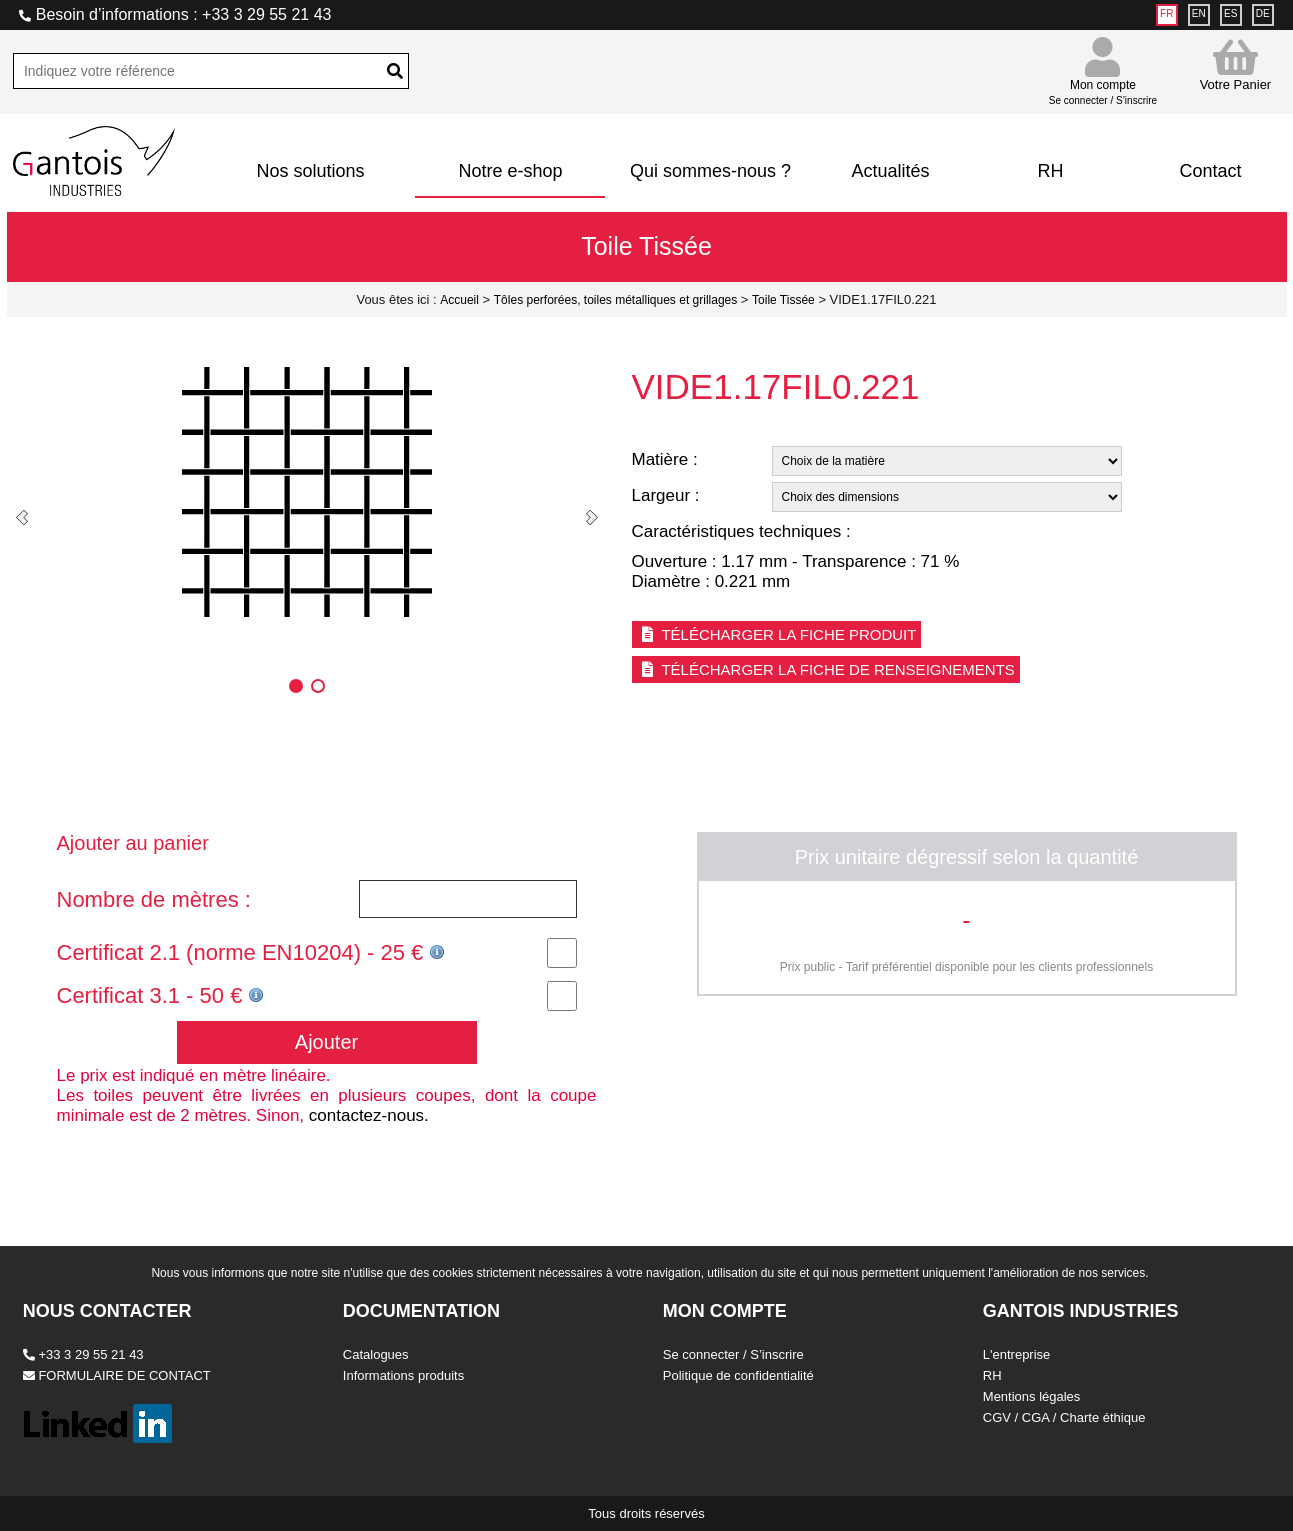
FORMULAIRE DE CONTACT (117, 1375)
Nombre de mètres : (154, 899)
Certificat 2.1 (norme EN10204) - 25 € (251, 952)
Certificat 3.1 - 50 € (161, 995)
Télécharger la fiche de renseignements (826, 669)
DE (1263, 13)
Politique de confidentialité (738, 1375)
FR (1166, 13)
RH (1050, 171)
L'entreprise (1017, 1354)
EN (1199, 13)
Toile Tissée (783, 300)
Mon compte (1103, 83)
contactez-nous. (369, 1115)
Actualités (890, 171)
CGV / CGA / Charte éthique (1064, 1417)
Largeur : (666, 495)
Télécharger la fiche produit (777, 634)
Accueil (459, 300)
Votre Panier (1236, 64)
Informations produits (403, 1375)
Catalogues (376, 1354)
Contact (1210, 171)
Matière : (665, 459)
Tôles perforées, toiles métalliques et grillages (615, 300)
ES (1230, 13)
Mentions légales (1032, 1396)
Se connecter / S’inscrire (733, 1354)
